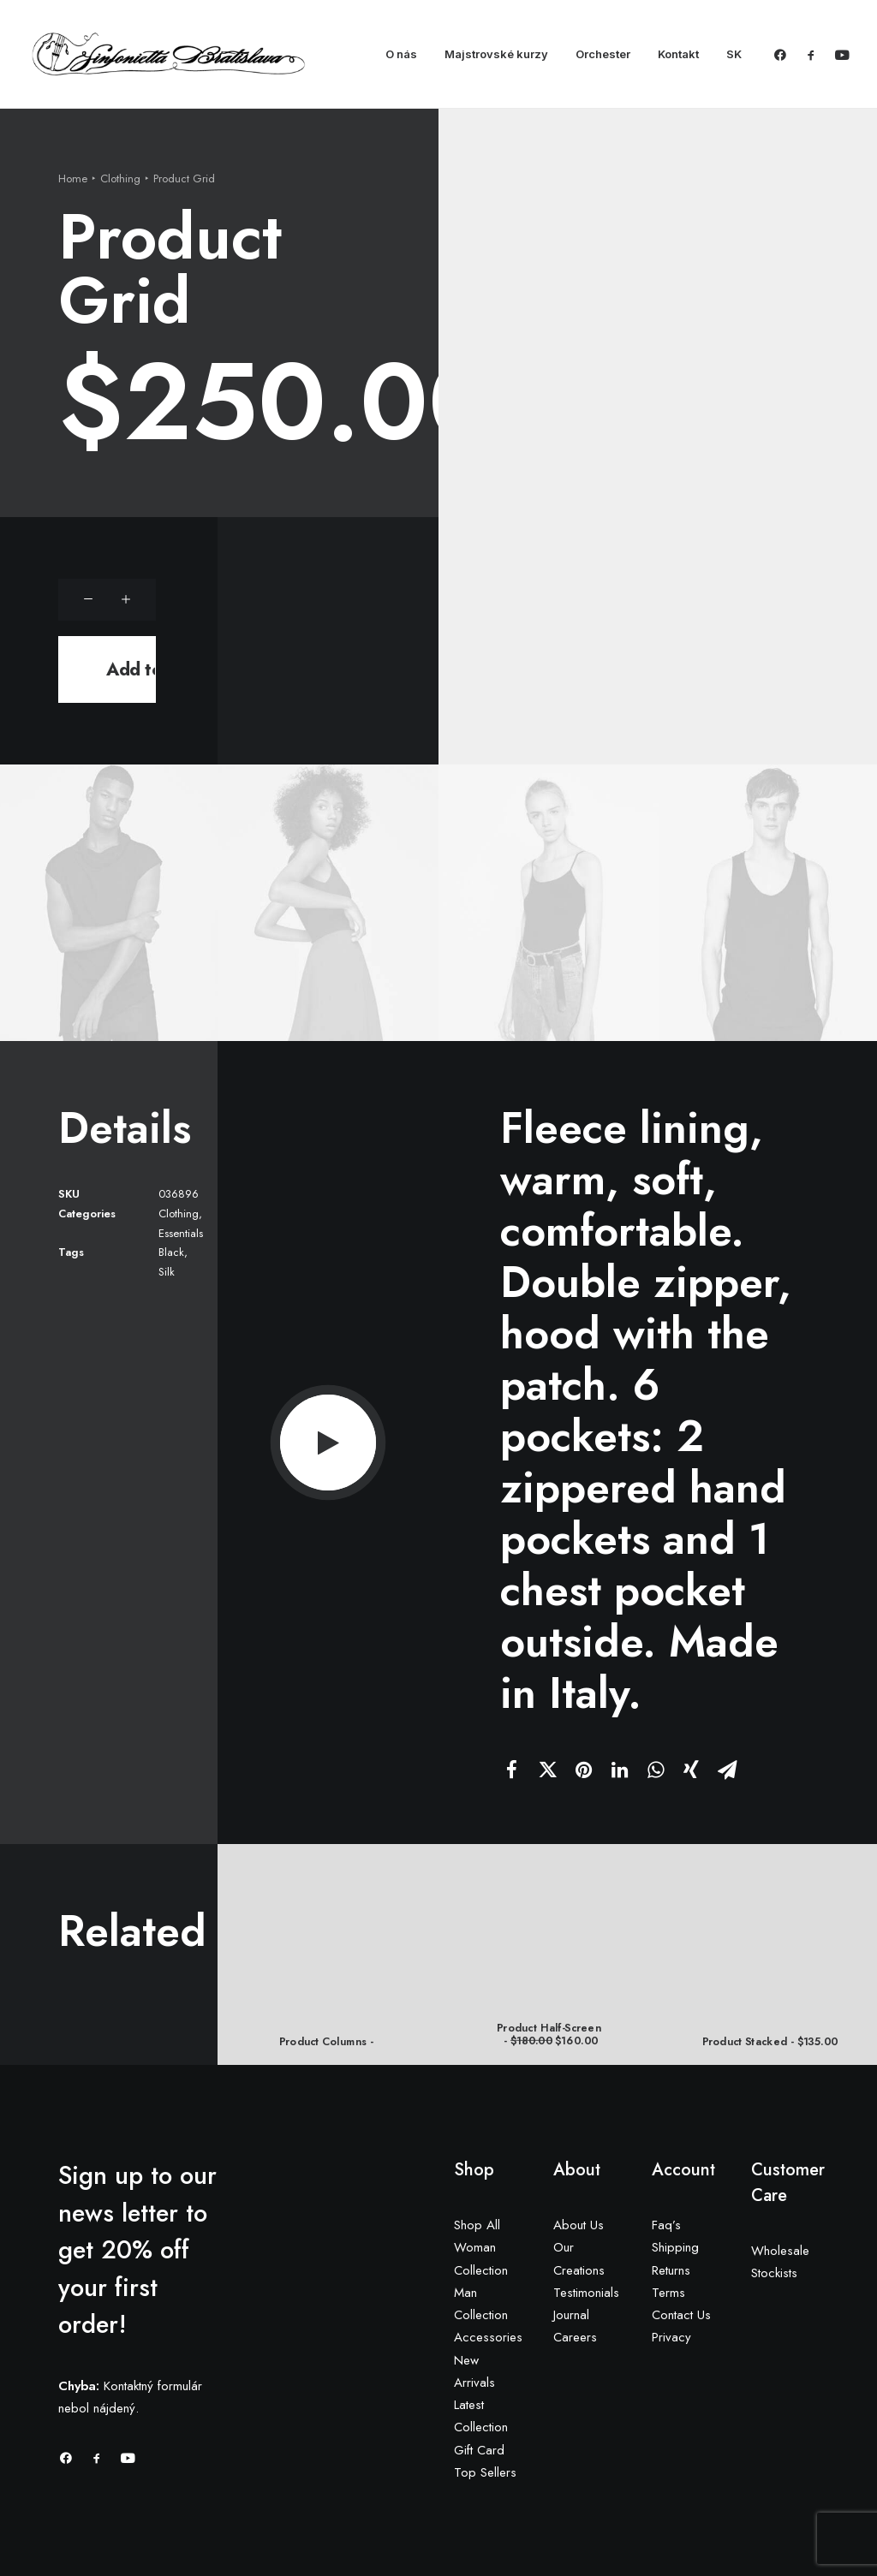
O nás (401, 54)
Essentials (180, 1232)
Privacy (671, 2337)
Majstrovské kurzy (496, 54)
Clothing (120, 178)
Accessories (488, 2337)
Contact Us (681, 2314)
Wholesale (780, 2250)
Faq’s (666, 2225)
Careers (575, 2337)
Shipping (675, 2247)
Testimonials (586, 2292)
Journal (571, 2314)
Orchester (603, 54)
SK (734, 54)
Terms (668, 2292)
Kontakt (678, 54)
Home (72, 178)
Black (171, 1252)
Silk (166, 1272)
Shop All (477, 2225)
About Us (578, 2225)
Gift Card (479, 2450)
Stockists (774, 2273)
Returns (671, 2270)
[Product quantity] (110, 600)
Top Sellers (485, 2472)
